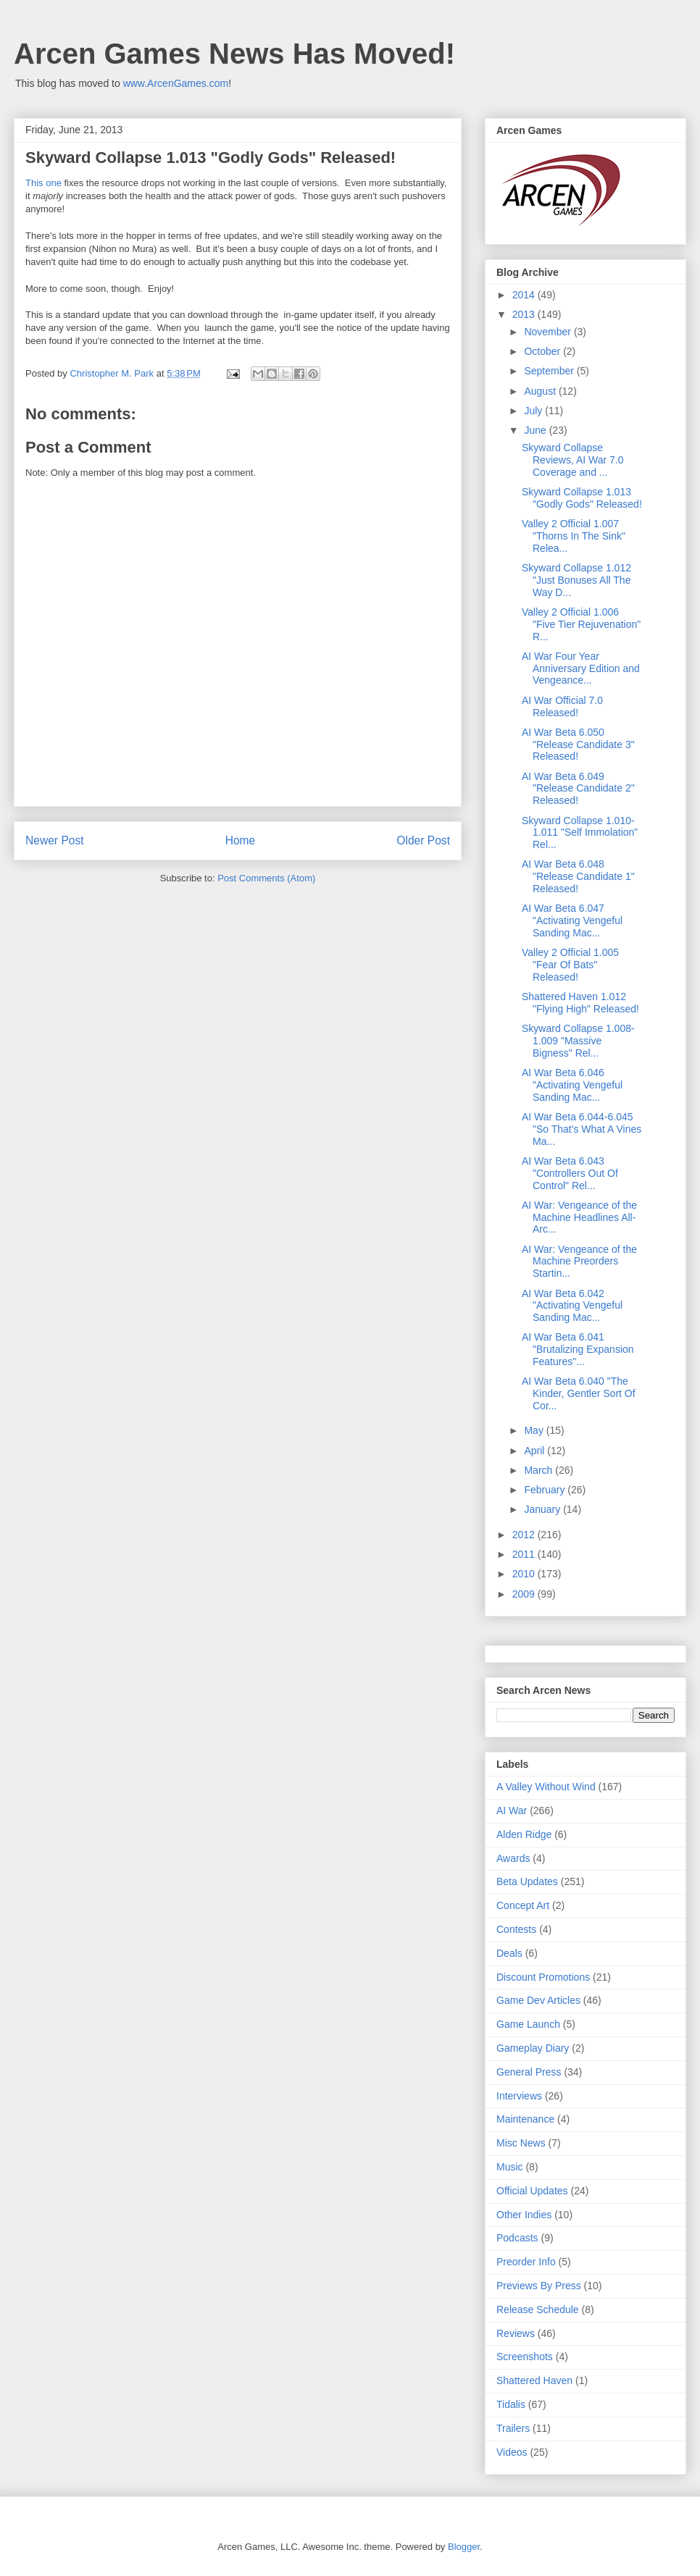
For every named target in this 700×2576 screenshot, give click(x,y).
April (535, 1450)
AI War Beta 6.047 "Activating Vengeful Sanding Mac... (572, 920)
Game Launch (528, 2024)
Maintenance (525, 2119)
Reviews (515, 2333)
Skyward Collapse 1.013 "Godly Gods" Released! (582, 498)
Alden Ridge (523, 1834)
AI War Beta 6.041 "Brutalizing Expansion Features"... (578, 1349)
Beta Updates (527, 1881)
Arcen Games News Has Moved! (234, 54)
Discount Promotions (543, 1977)
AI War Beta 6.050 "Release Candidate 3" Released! (578, 744)
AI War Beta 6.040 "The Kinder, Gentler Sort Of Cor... (579, 1393)
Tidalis (510, 2404)
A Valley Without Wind (546, 1786)
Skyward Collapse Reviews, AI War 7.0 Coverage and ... (573, 460)
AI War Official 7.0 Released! (562, 706)
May (535, 1430)
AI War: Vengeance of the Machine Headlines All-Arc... (579, 1217)
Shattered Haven (534, 2380)
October (543, 351)
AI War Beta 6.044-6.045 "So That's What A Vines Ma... (581, 1129)
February (545, 1489)
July (534, 410)
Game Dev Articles (538, 2000)
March (539, 1470)
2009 (525, 1594)
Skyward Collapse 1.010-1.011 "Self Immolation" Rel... (580, 833)
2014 (525, 295)
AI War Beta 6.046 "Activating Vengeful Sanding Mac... (572, 1085)
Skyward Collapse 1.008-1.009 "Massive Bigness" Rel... (578, 1041)
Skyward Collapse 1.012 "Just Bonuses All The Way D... (576, 580)
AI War (511, 1810)
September (550, 371)
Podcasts (517, 2238)
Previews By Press (538, 2285)
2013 (525, 314)
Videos (512, 2452)
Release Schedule (537, 2309)
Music (509, 2167)
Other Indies (523, 2214)
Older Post (423, 840)
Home (240, 840)
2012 (525, 1534)
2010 (525, 1573)
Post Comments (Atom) (266, 878)
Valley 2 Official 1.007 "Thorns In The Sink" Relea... (573, 536)
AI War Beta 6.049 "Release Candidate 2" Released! (578, 789)
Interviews (519, 2096)
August (541, 391)
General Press (528, 2072)
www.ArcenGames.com (175, 83)
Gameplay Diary (532, 2048)
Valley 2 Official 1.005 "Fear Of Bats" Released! (570, 965)
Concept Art (522, 1905)
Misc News (521, 2143)
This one (43, 182)
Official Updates (532, 2191)
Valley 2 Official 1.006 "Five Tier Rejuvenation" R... (581, 624)
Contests (516, 1929)
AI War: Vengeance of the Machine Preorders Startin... (579, 1261)
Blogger (464, 2546)
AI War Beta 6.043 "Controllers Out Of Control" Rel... (570, 1173)
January (543, 1509)
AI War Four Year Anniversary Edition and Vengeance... (581, 668)
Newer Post (54, 840)
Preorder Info (526, 2261)
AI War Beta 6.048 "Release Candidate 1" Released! (578, 876)
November (548, 331)
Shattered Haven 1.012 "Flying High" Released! (580, 1003)
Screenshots (524, 2356)
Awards (513, 1858)
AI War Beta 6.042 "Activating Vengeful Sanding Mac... (572, 1306)
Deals (509, 1953)
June (536, 430)
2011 (525, 1554)
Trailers (513, 2428)
